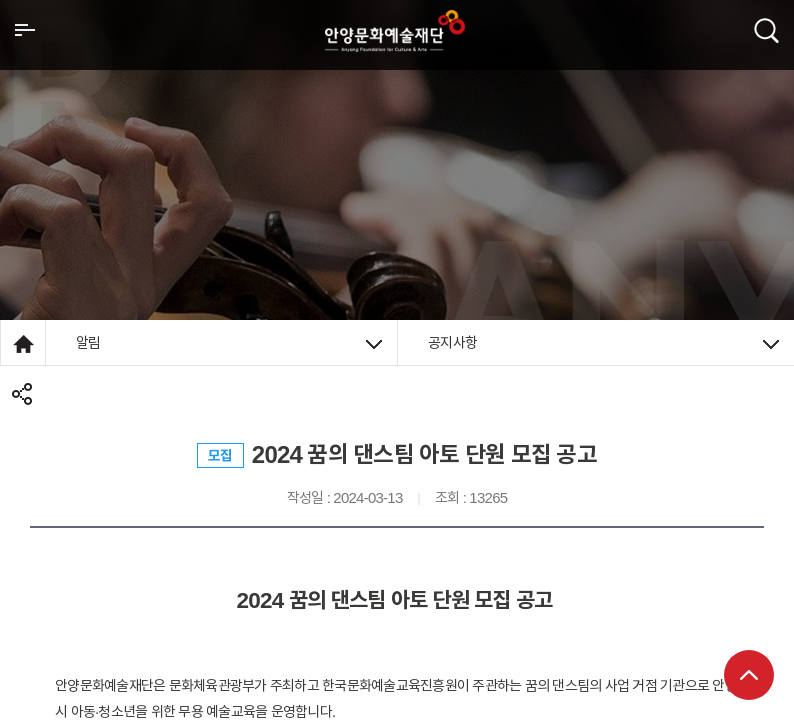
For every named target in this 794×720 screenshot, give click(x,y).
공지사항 (603, 342)
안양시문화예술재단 (395, 31)
